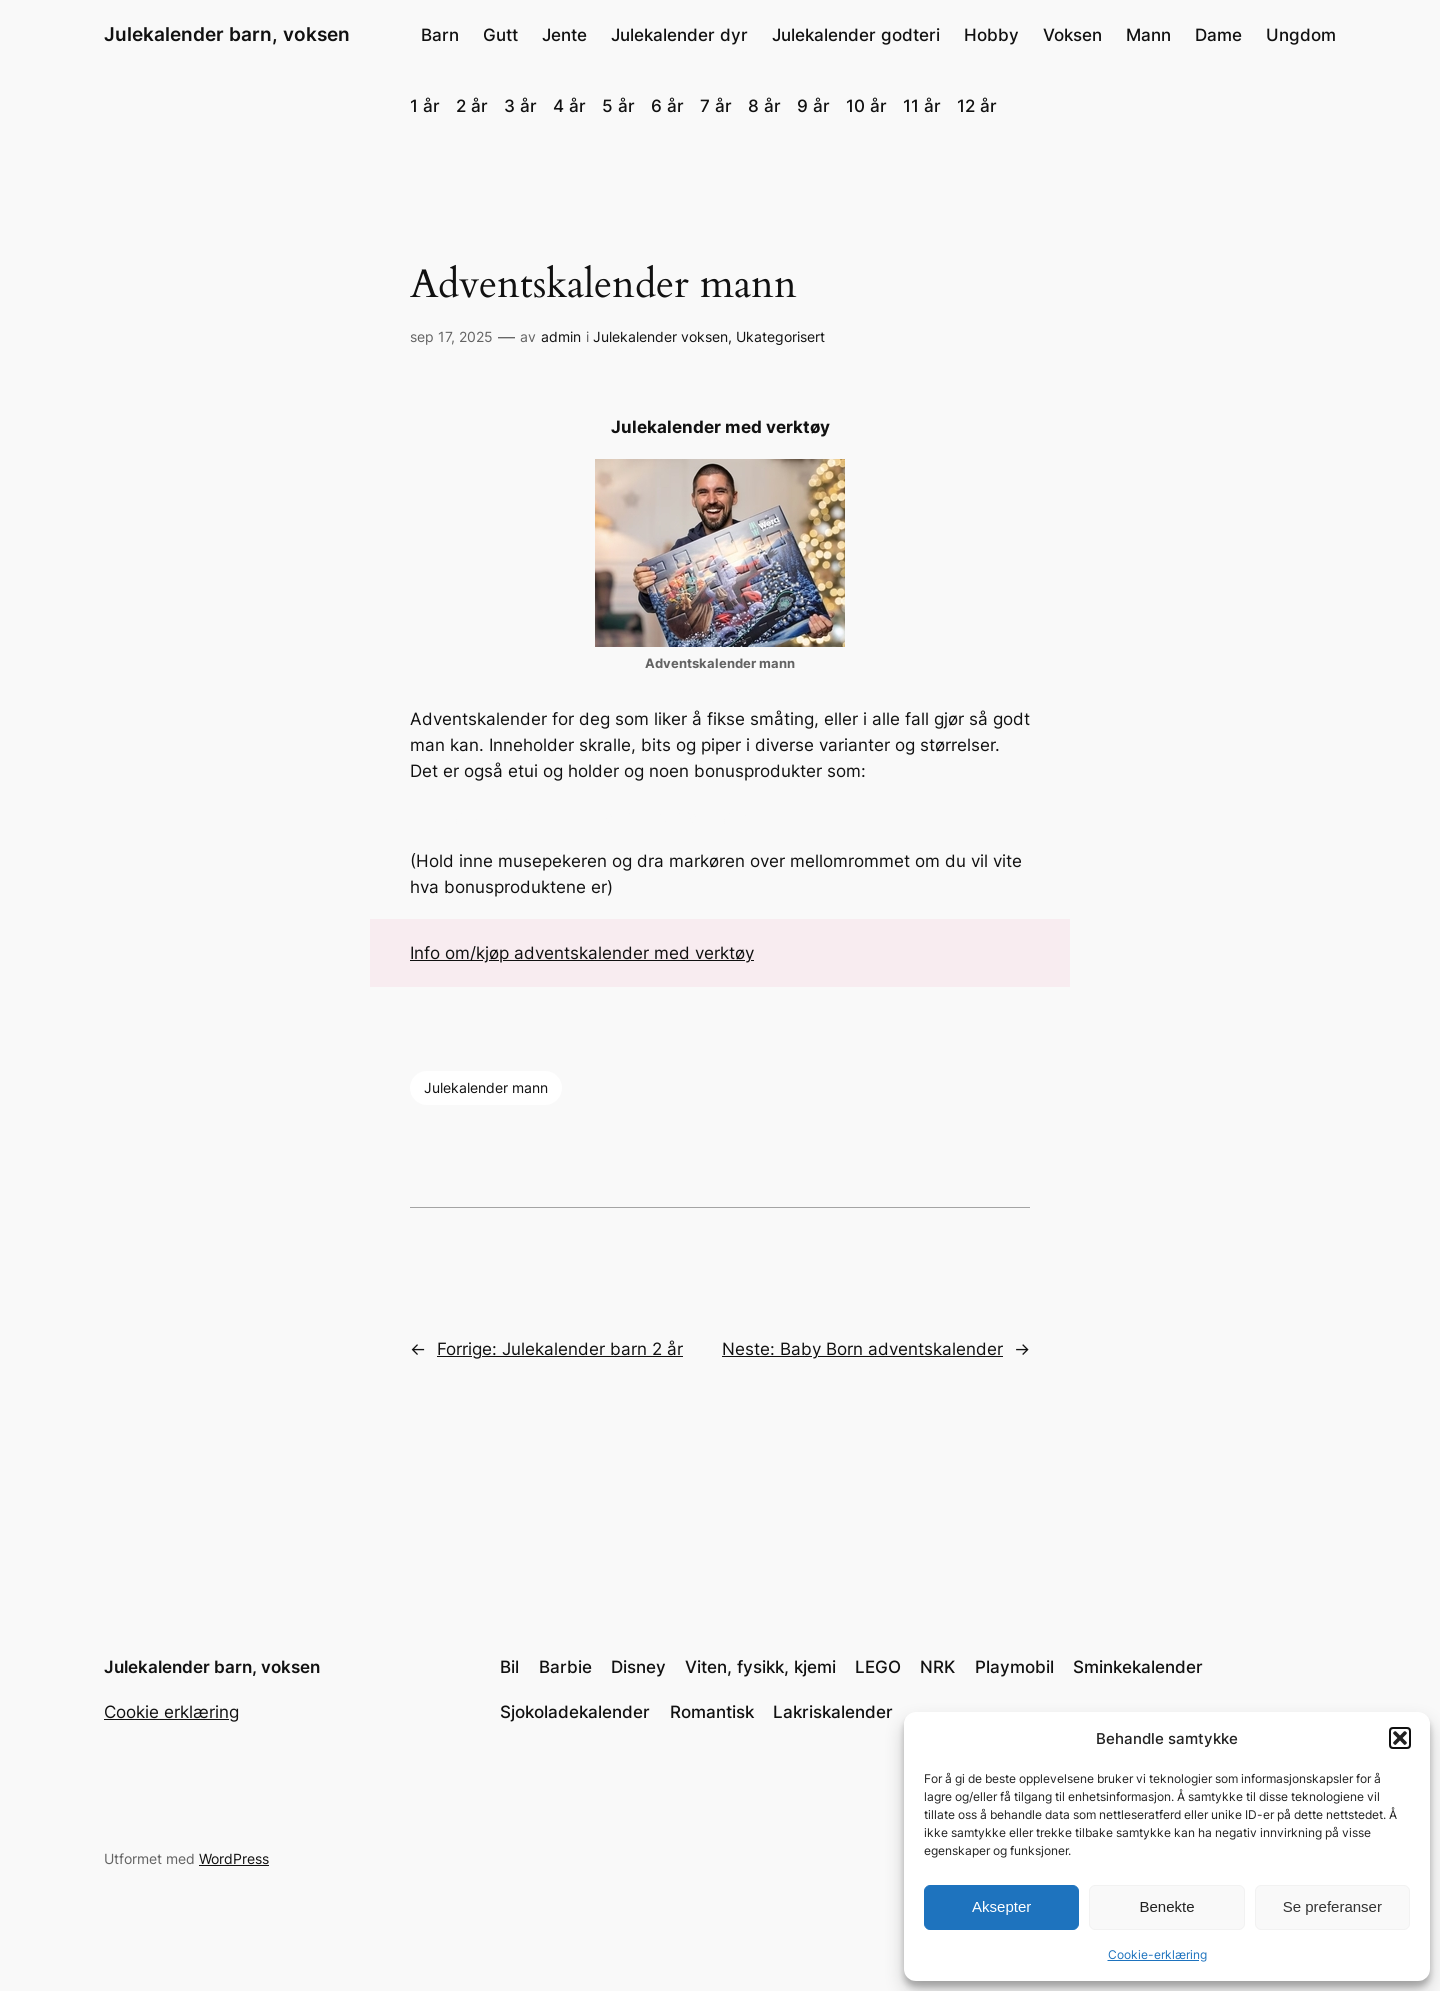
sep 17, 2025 (451, 336)
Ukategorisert (780, 336)
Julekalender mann (486, 1087)
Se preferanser (1332, 1906)
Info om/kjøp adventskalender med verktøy (582, 953)
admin (561, 336)
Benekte (1166, 1906)
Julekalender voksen (660, 336)
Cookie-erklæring (1157, 1954)
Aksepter (1001, 1906)
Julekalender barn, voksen (227, 34)
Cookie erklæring (171, 1712)
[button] (1400, 1738)
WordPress (234, 1858)
